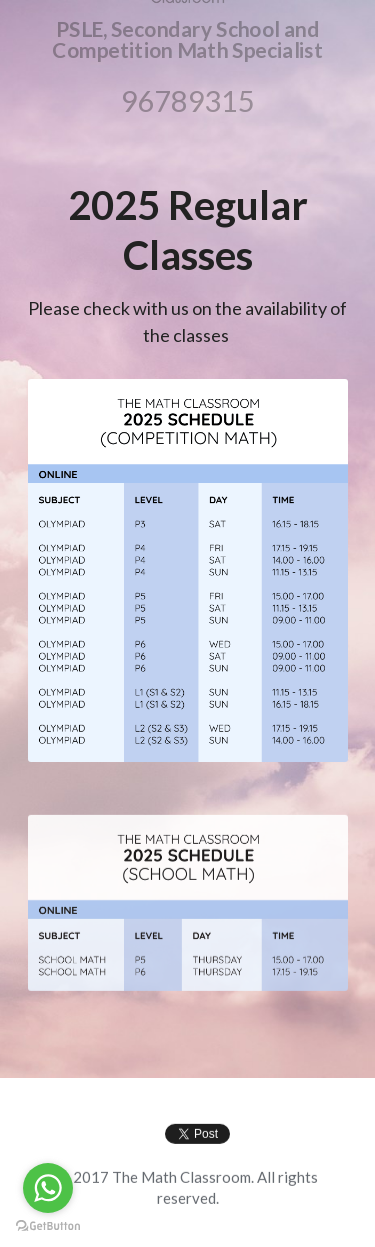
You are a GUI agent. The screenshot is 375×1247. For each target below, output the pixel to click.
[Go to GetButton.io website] (48, 1226)
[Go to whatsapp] (48, 1188)
